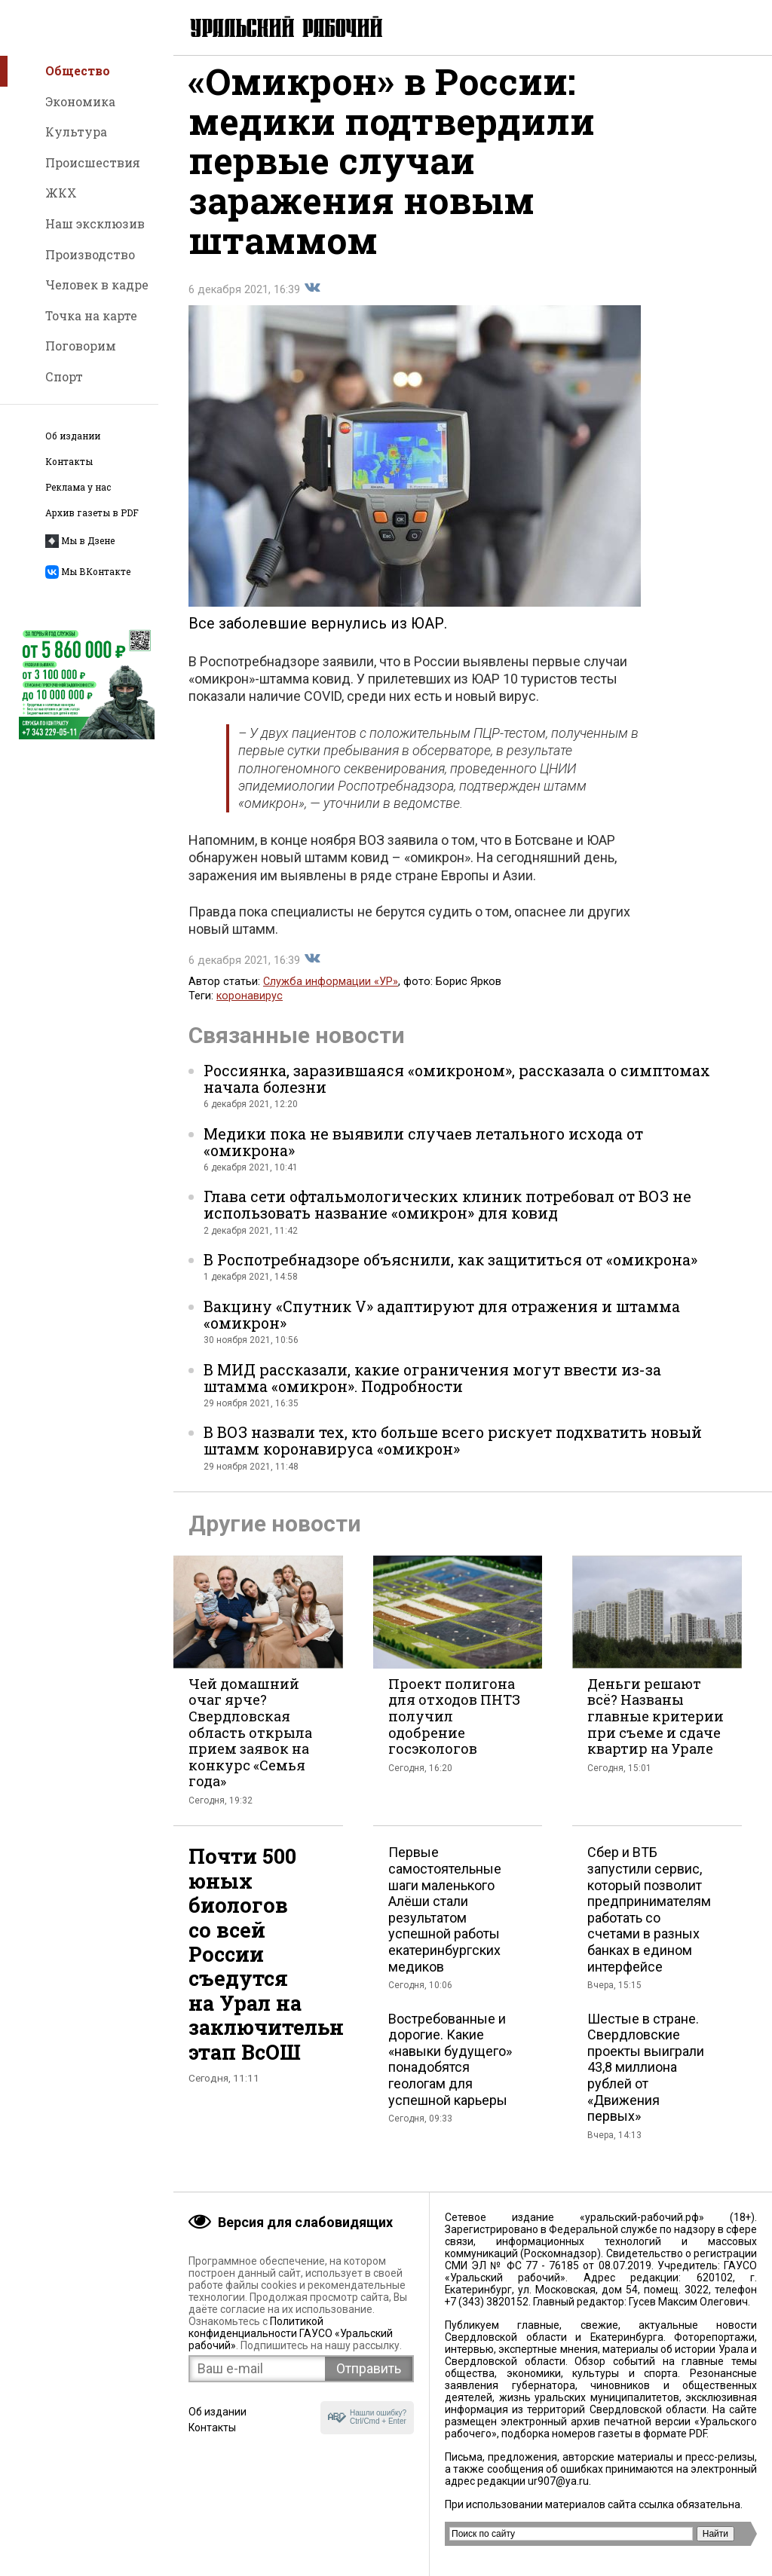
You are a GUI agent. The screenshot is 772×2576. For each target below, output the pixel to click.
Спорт (64, 376)
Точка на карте (91, 315)
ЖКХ (61, 192)
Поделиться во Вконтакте (312, 301)
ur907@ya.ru (558, 2481)
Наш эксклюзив (95, 223)
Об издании (72, 436)
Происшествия (92, 162)
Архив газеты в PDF (92, 513)
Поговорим (80, 345)
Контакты (69, 461)
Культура (76, 131)
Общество (77, 70)
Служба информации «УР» (330, 994)
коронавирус (249, 1008)
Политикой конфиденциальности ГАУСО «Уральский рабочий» (290, 2333)
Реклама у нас (78, 487)
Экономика (80, 101)
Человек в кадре (97, 284)
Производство (90, 254)
